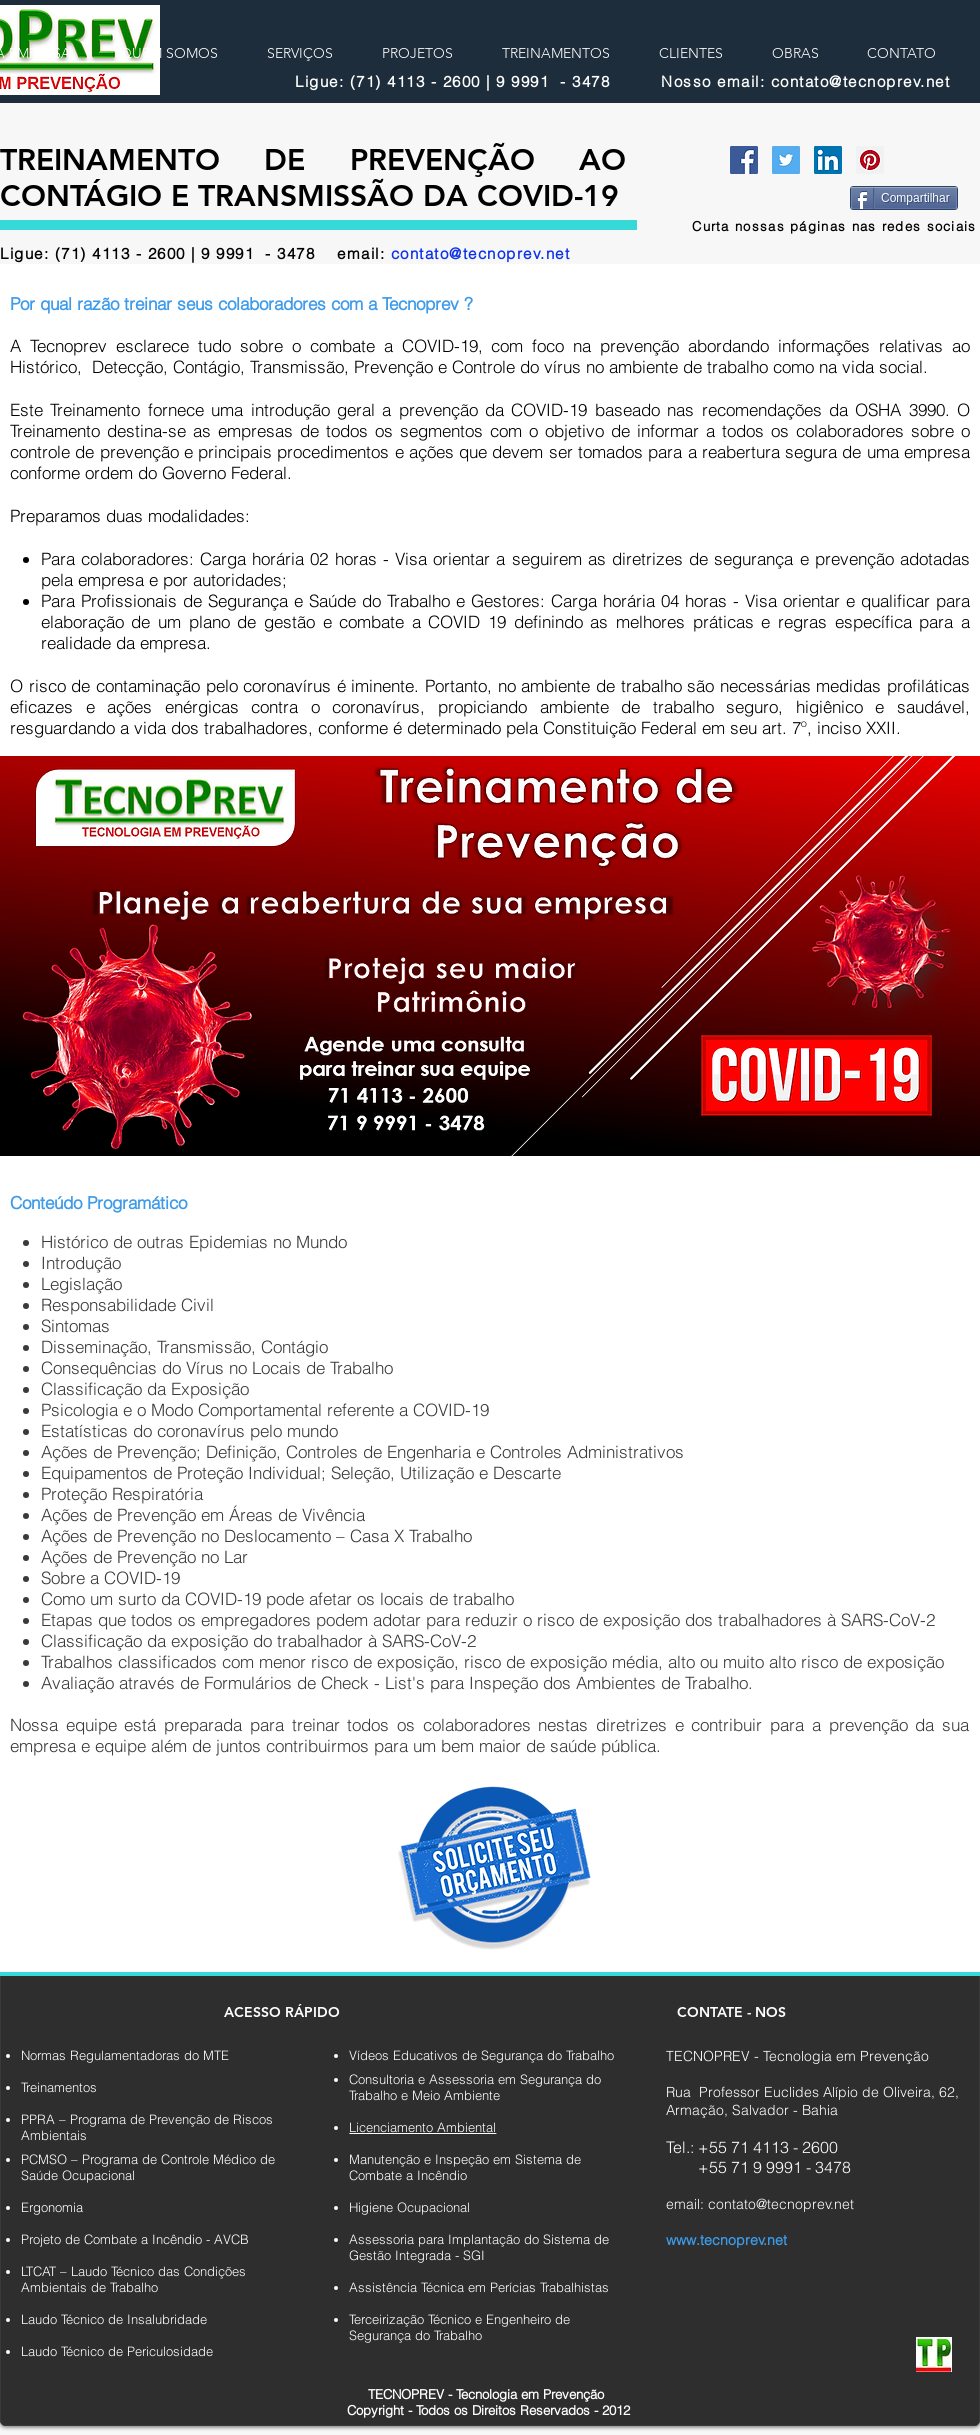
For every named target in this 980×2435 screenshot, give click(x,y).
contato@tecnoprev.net (481, 253)
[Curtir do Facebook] (777, 196)
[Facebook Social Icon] (744, 160)
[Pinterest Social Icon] (870, 160)
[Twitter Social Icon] (786, 160)
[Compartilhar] (904, 198)
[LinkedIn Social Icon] (828, 160)
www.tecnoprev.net (726, 2240)
